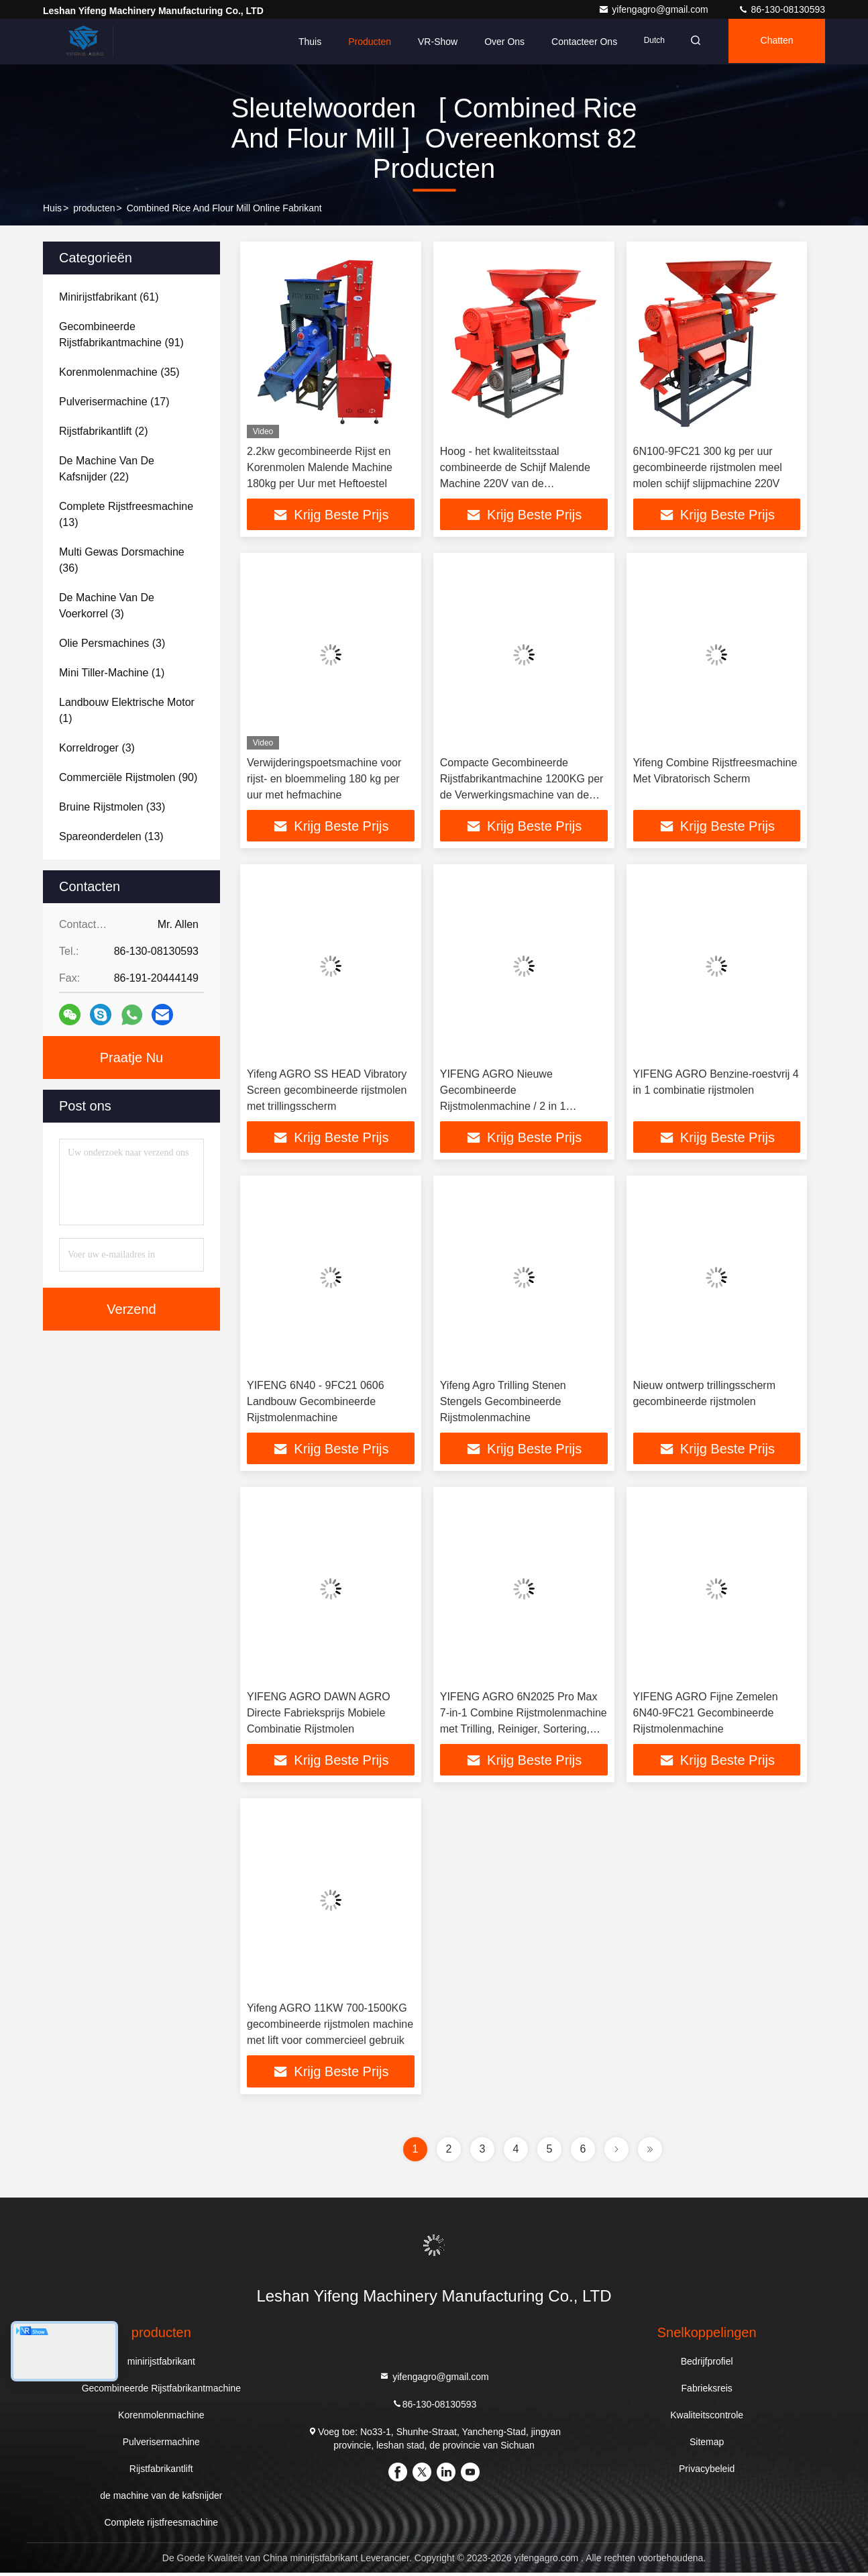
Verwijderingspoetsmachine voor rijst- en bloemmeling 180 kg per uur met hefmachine (324, 779)
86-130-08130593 (781, 9)
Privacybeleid (707, 2472)
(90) (128, 777)
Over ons (496, 41)
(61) (109, 297)
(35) (119, 372)
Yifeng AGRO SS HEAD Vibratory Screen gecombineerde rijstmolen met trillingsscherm (326, 1091)
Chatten (774, 41)
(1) (111, 672)
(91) (121, 334)
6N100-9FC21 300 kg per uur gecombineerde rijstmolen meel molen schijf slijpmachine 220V (707, 467)
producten (94, 208)
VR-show (429, 41)
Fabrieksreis (707, 2391)
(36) (121, 560)
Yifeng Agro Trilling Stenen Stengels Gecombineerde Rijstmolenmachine (503, 1403)
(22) (106, 468)
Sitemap (707, 2445)
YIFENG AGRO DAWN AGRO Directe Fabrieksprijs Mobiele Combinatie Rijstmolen (318, 1715)
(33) (112, 807)
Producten (361, 41)
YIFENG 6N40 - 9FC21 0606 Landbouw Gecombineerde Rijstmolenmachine (315, 1403)
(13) (126, 514)
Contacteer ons (576, 41)
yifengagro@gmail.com (654, 9)
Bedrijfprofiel (707, 2364)
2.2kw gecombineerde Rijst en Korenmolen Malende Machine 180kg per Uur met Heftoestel (319, 467)
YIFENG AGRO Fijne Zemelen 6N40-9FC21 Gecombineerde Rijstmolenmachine (705, 1715)
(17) (114, 401)
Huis (52, 208)
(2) (103, 431)
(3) (106, 605)
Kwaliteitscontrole (706, 2418)
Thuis (301, 41)
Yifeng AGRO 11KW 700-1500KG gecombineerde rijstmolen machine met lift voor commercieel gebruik (330, 2027)
